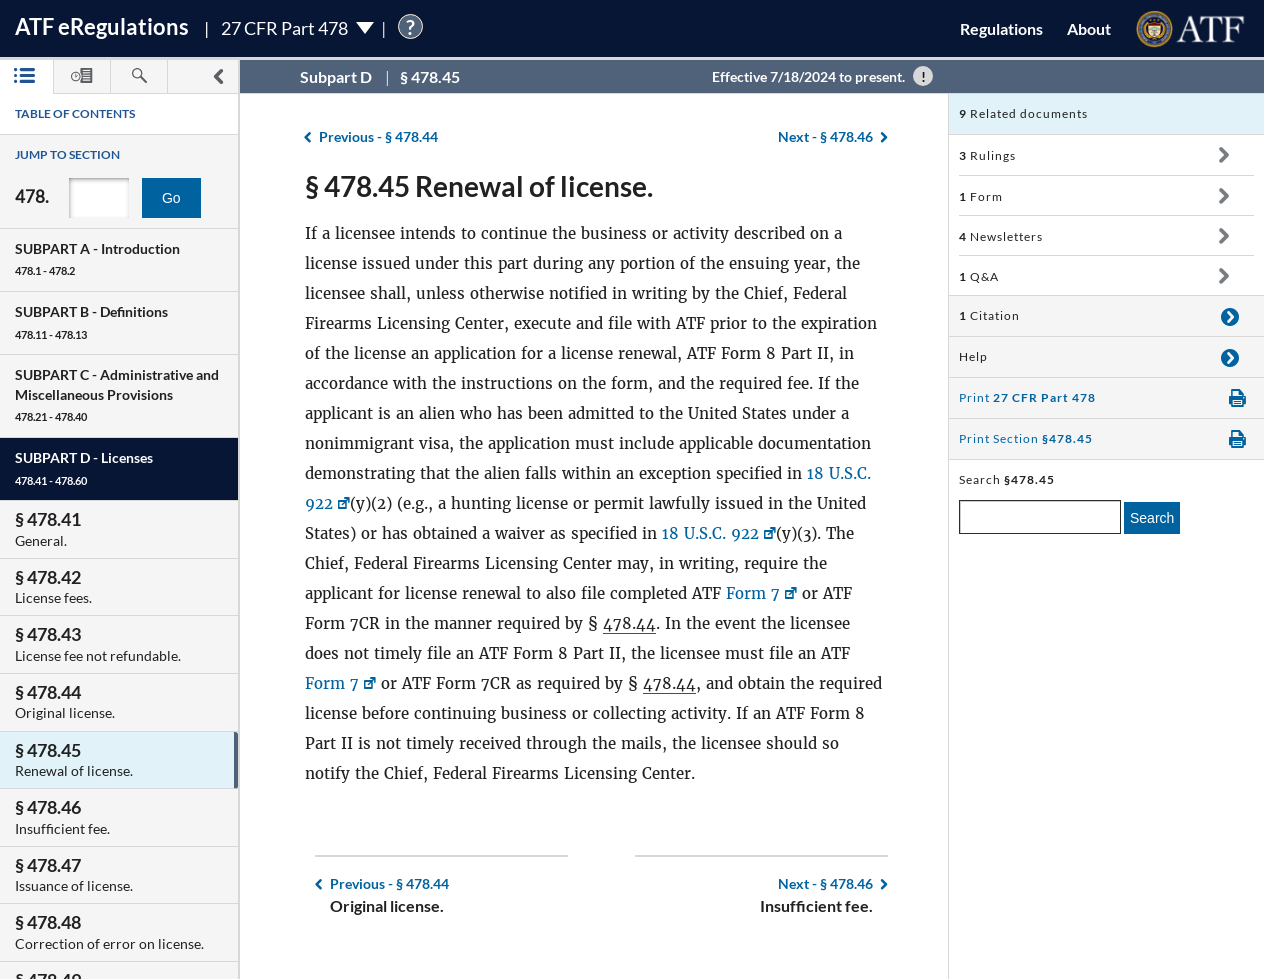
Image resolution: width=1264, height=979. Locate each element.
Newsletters (1001, 236)
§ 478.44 (378, 136)
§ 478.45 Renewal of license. (479, 186)
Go (171, 198)
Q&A (979, 276)
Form (981, 196)
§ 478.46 (825, 136)
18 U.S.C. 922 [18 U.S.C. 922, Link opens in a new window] (710, 533)
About (1089, 28)
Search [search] (1152, 518)
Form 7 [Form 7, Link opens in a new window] (753, 593)
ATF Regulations (102, 26)
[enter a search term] (1040, 517)
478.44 (629, 623)
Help (973, 356)
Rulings (987, 155)
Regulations (1001, 28)
